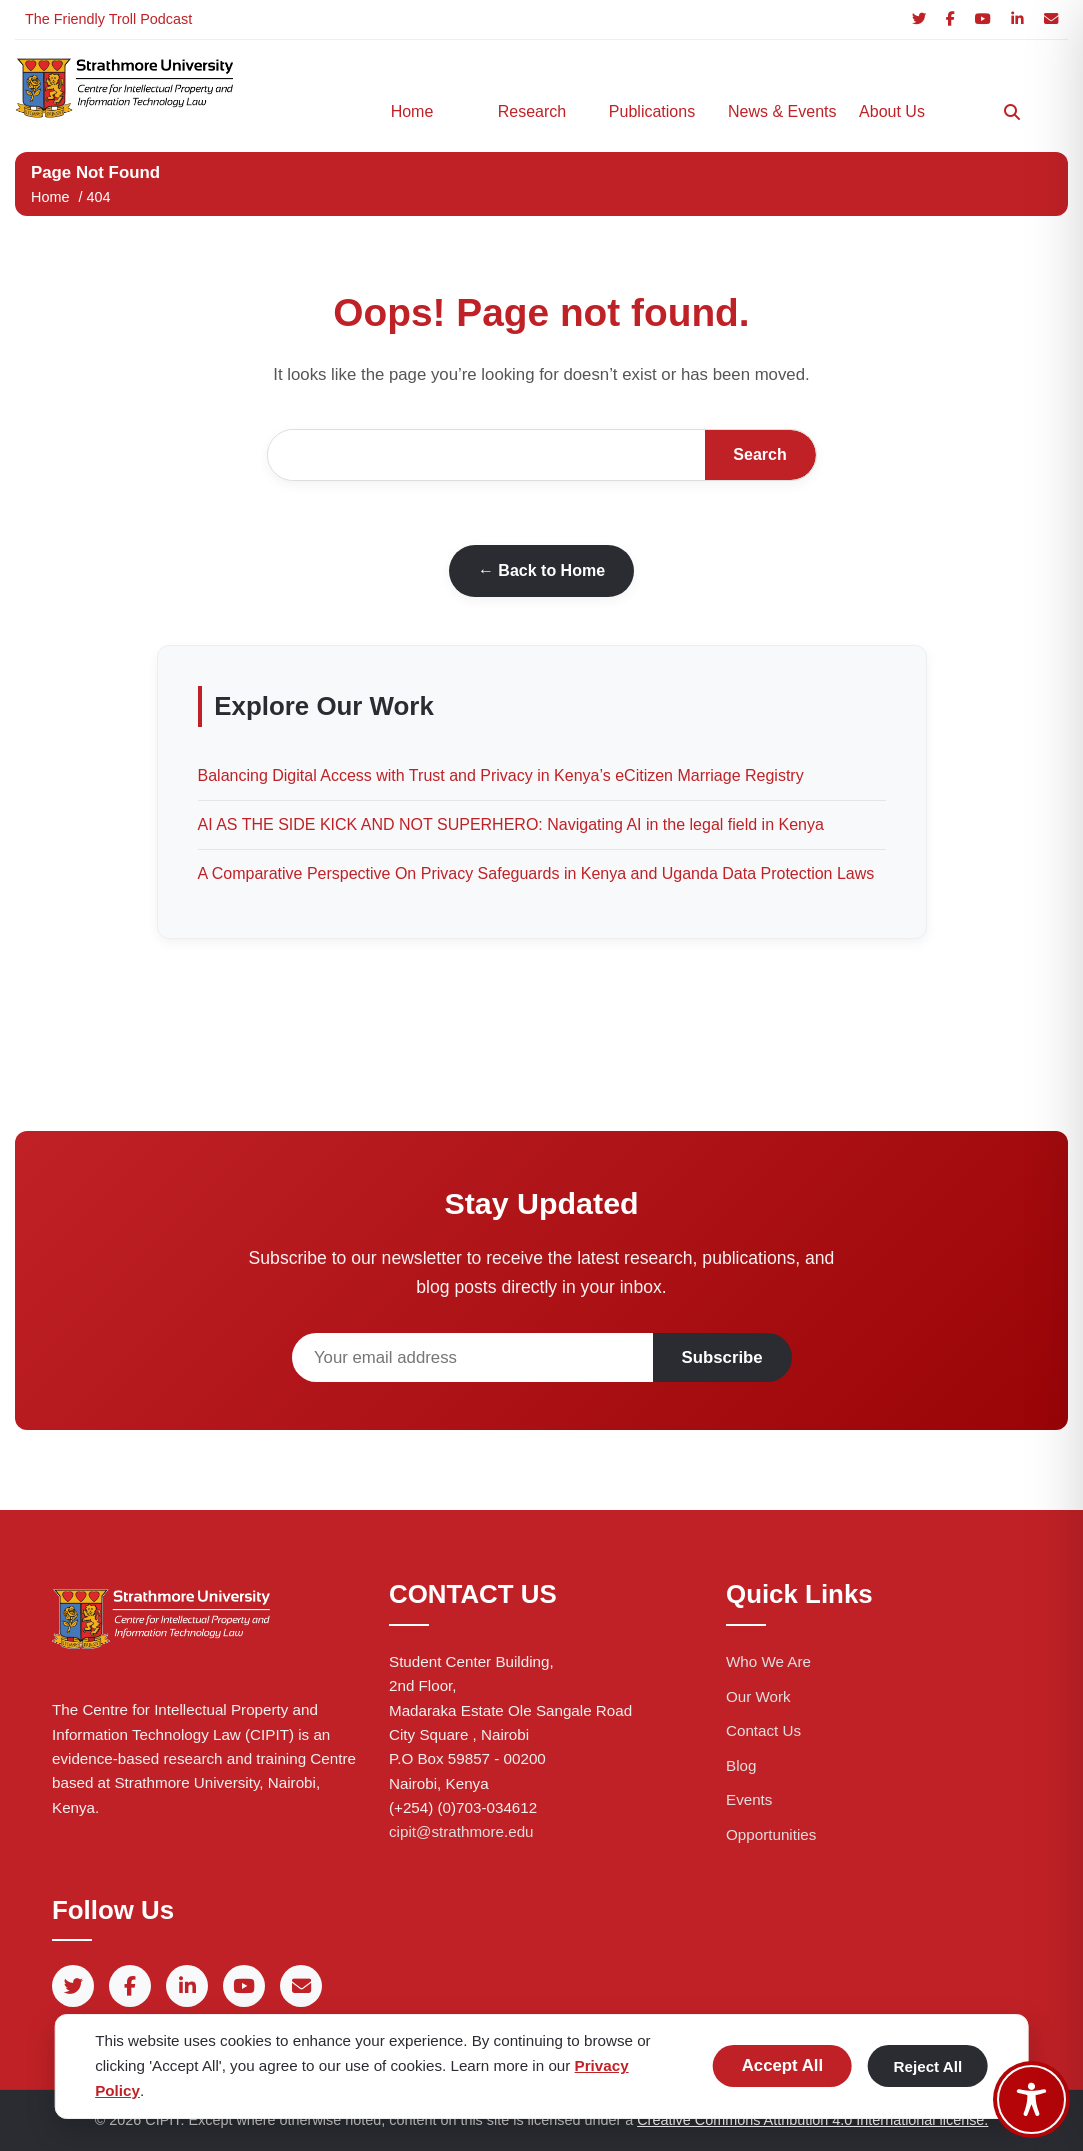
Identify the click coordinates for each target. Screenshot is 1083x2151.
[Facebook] (950, 19)
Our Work (758, 1696)
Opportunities (771, 1834)
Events (749, 1799)
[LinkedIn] (1017, 19)
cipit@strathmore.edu (461, 1831)
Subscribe (722, 1357)
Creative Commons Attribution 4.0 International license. (812, 2120)
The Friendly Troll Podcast (108, 19)
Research (532, 111)
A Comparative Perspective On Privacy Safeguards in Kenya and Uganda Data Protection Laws (536, 873)
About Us (892, 111)
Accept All (782, 2065)
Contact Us (763, 1730)
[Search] (1012, 112)
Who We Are (768, 1661)
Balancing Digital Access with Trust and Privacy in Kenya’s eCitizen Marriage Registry (501, 775)
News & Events (778, 111)
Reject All (928, 2066)
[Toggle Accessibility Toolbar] (1031, 2099)
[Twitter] (919, 19)
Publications (652, 111)
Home (412, 111)
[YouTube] (983, 19)
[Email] (1051, 19)
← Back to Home (541, 570)
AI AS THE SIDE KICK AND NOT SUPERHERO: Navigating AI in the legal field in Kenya (511, 824)
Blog (741, 1765)
